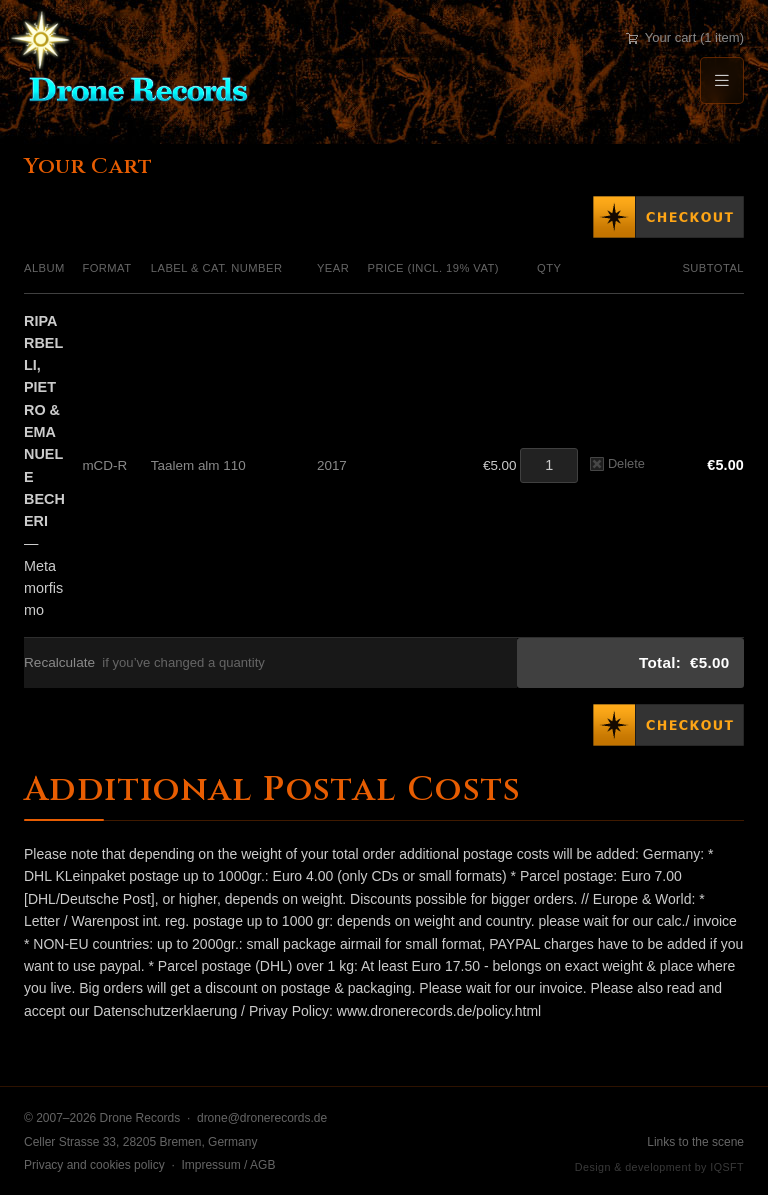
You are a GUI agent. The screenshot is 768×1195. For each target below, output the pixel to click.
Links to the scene (695, 1142)
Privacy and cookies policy (94, 1165)
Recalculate (59, 662)
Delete (617, 463)
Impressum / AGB (228, 1165)
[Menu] (722, 80)
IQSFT (727, 1167)
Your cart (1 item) (685, 37)
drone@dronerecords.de (262, 1118)
